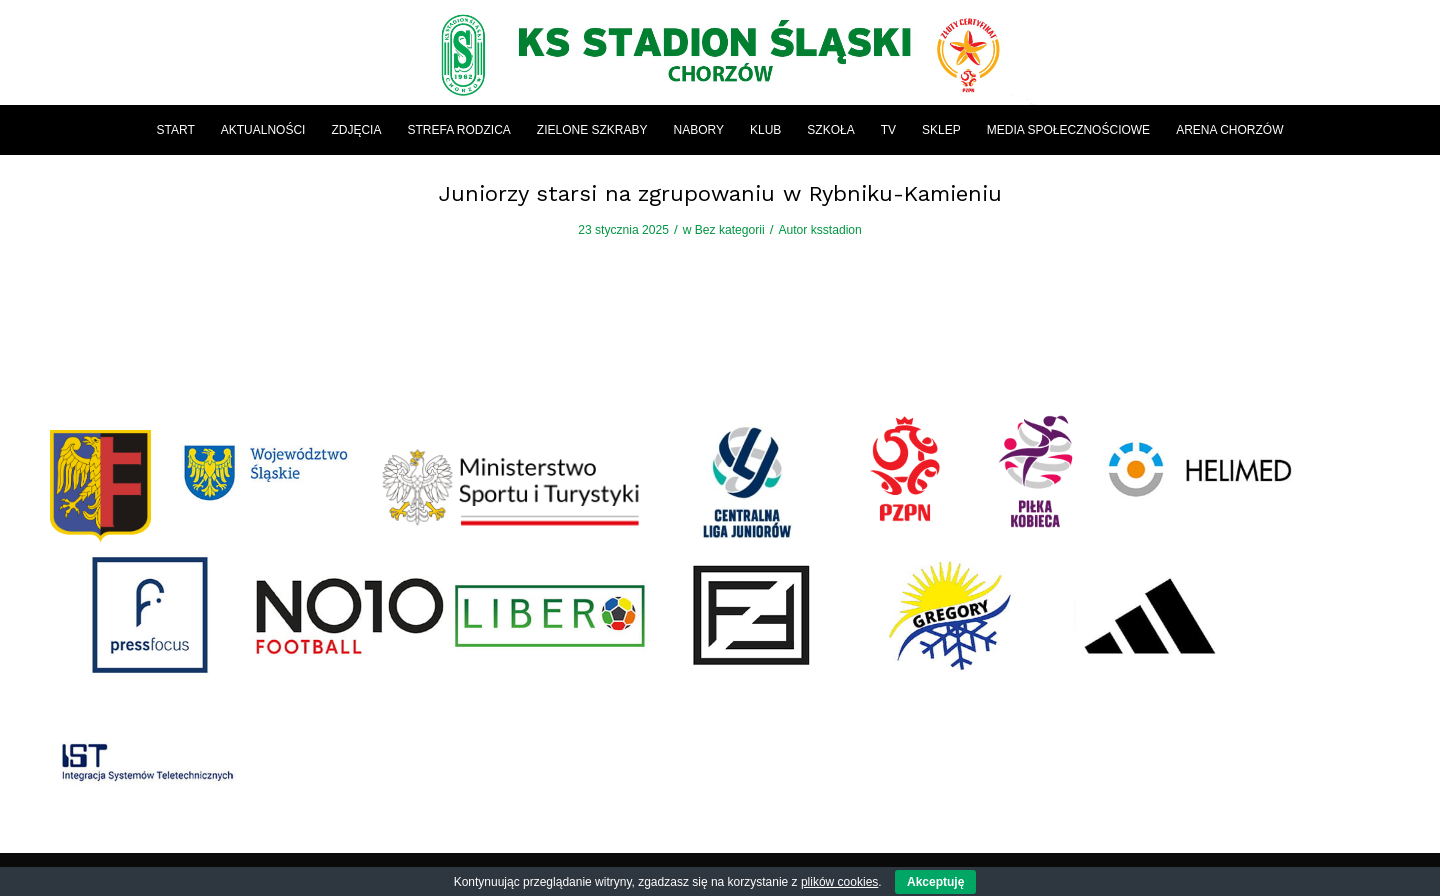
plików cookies (839, 882)
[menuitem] (176, 130)
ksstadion (836, 230)
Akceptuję (935, 882)
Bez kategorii (730, 230)
